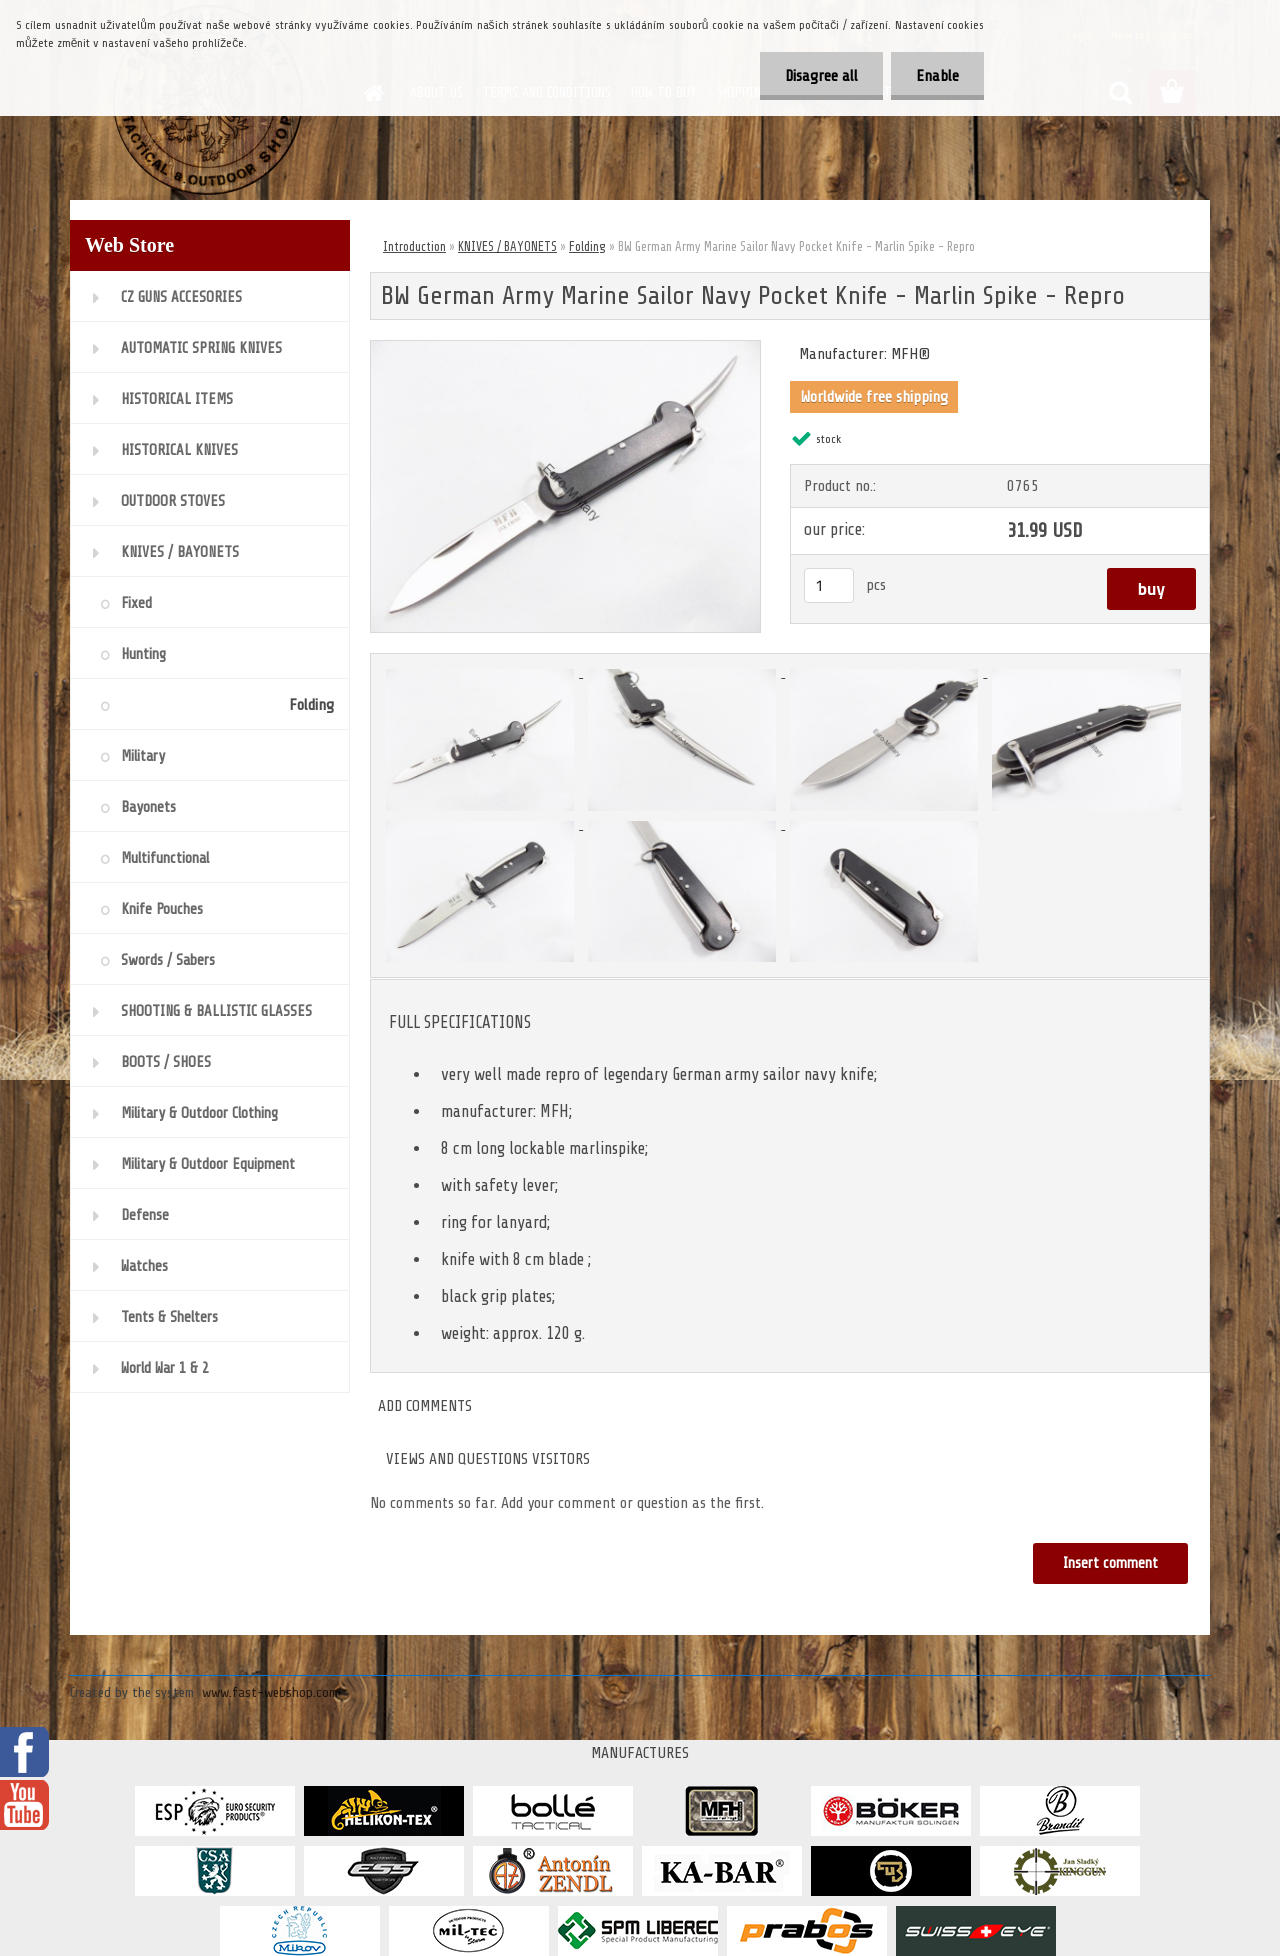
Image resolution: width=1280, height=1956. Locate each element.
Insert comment (1110, 1563)
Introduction (414, 246)
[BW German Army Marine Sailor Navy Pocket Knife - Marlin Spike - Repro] (565, 349)
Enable (937, 76)
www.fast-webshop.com (270, 1692)
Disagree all (821, 76)
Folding (587, 246)
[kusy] (829, 585)
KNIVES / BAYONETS (507, 246)
